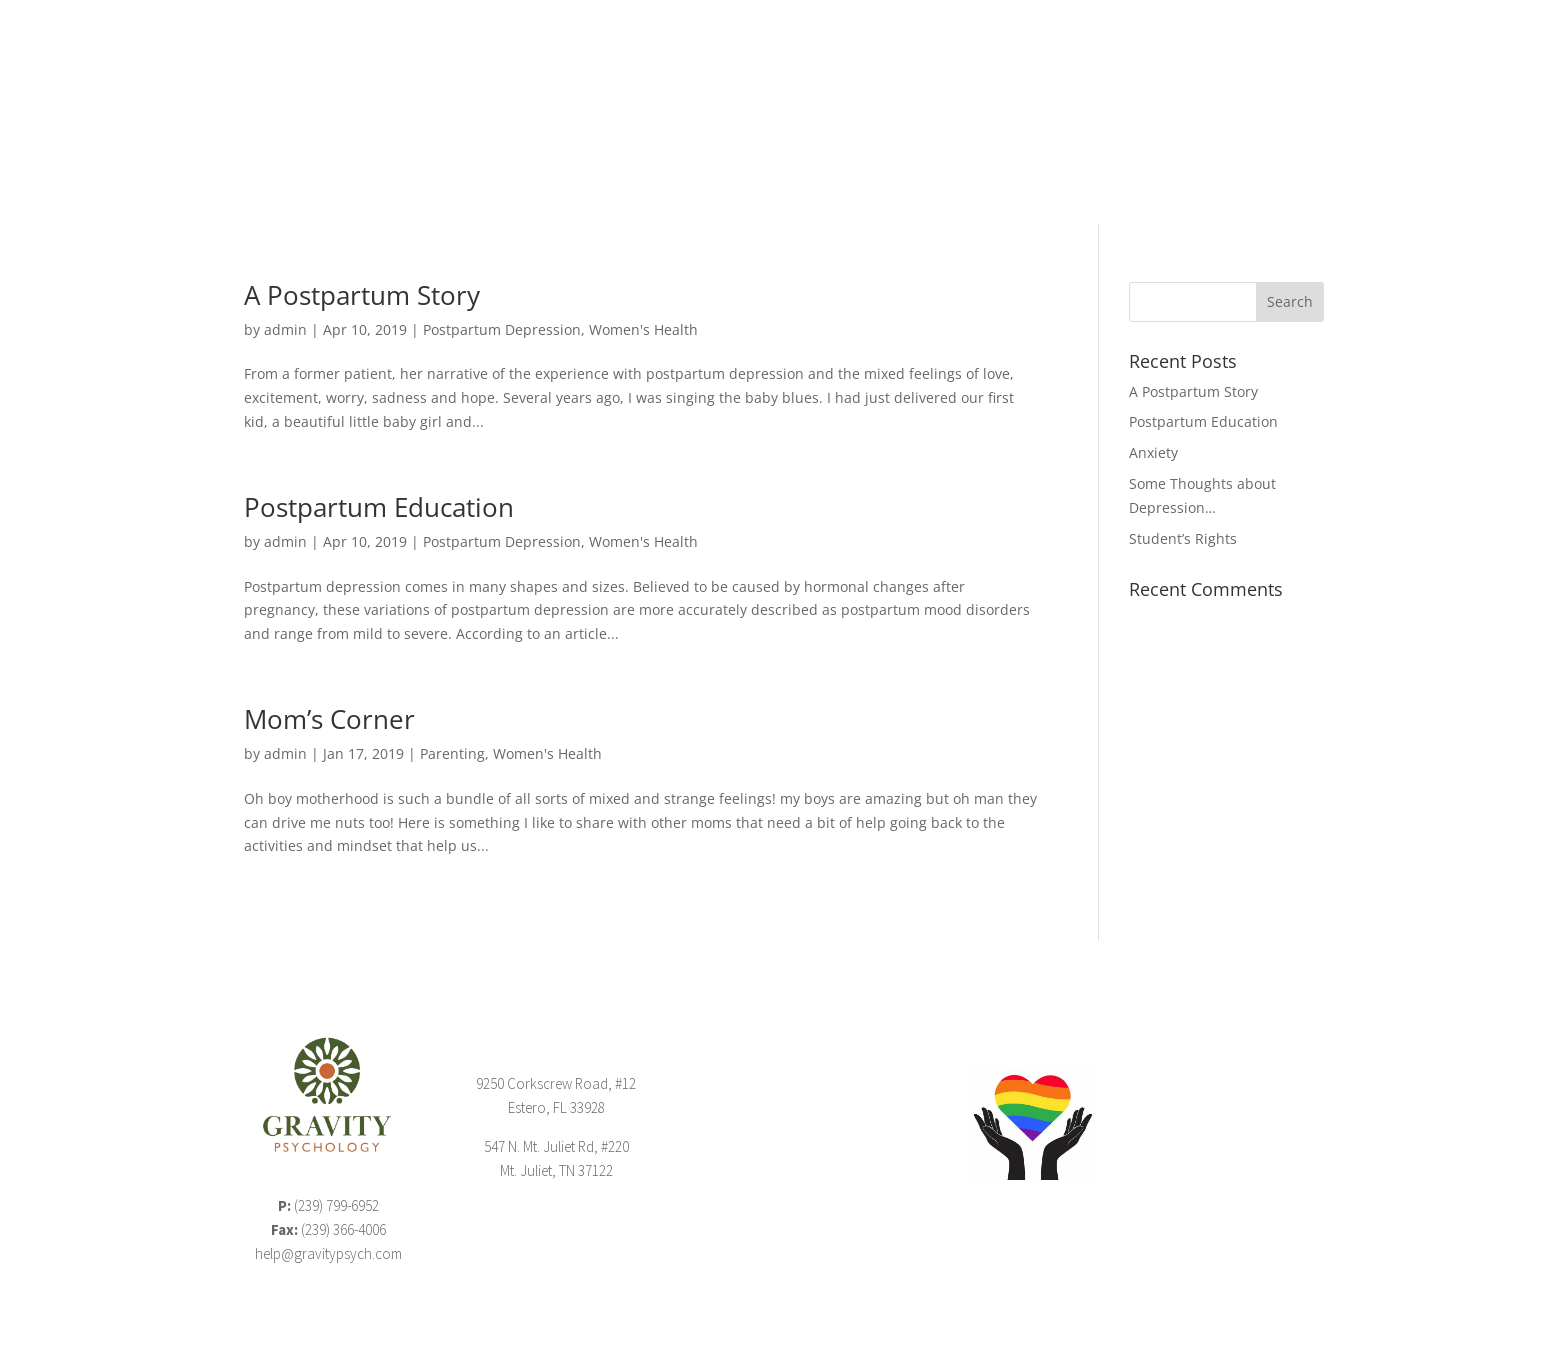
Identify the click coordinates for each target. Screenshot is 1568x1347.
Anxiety (1153, 452)
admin (285, 329)
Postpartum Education (379, 507)
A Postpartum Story (362, 295)
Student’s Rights (1183, 538)
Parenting (452, 753)
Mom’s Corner (329, 719)
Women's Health (643, 329)
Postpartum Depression (502, 329)
